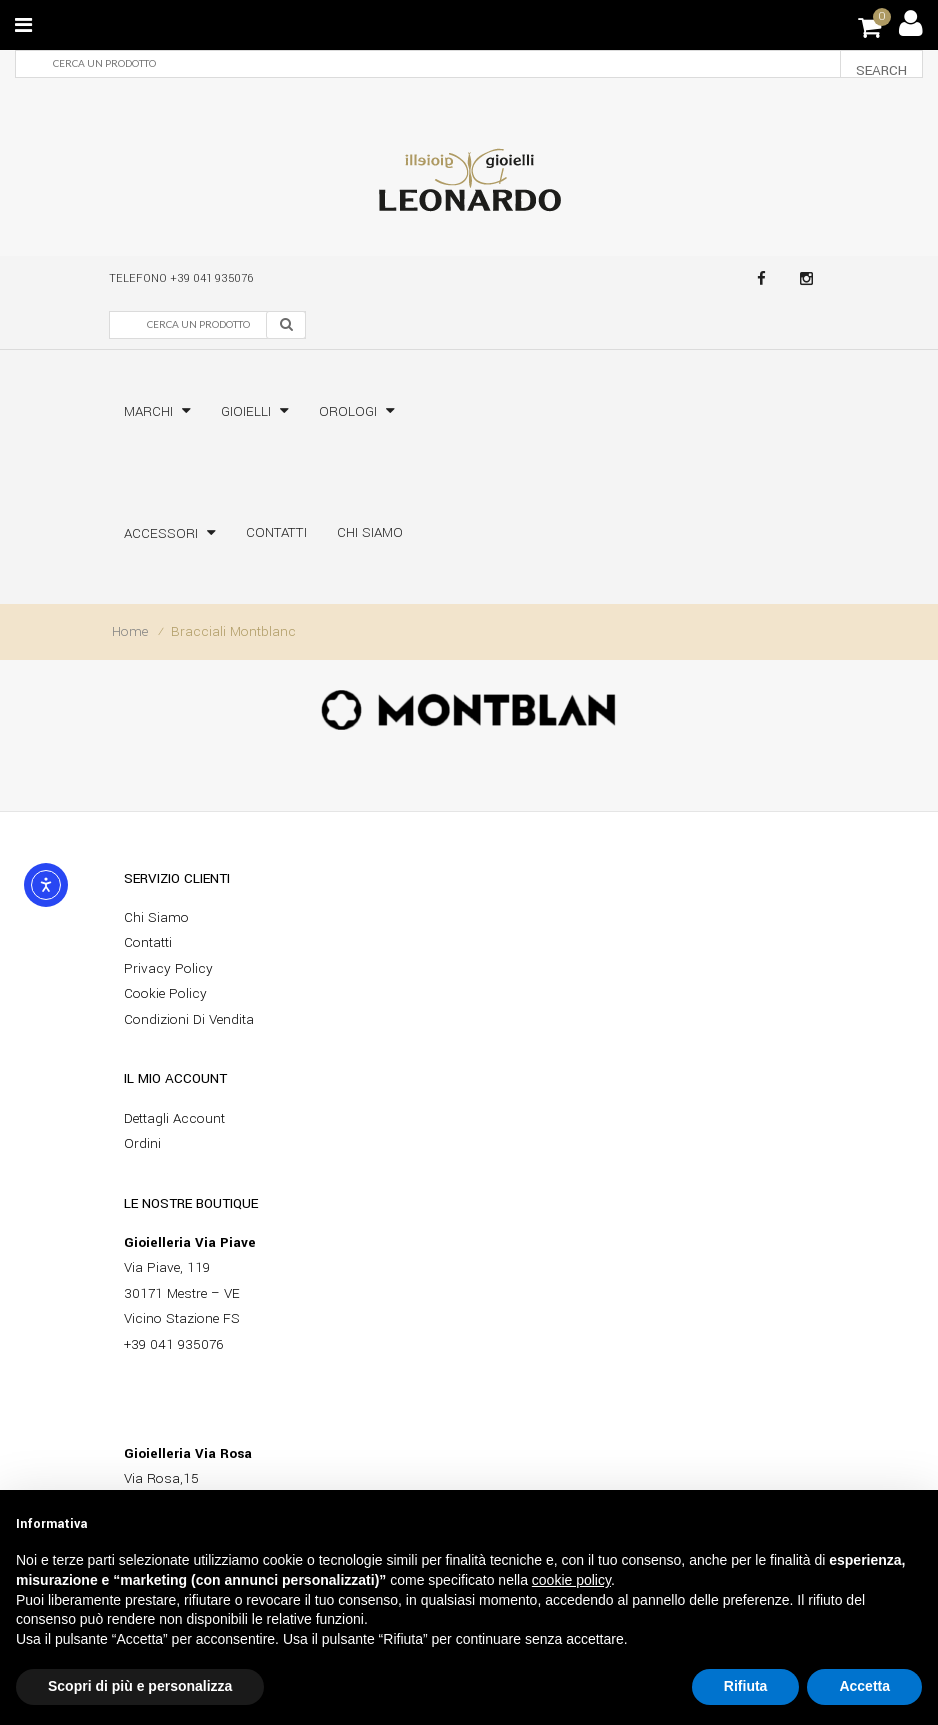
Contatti (276, 532)
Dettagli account (174, 1118)
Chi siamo (370, 532)
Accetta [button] (864, 1686)
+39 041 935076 (211, 278)
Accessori (161, 533)
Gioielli (246, 411)
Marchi (148, 411)
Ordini (142, 1143)
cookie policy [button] (571, 1580)
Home (130, 631)
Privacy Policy (168, 968)
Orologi (348, 411)
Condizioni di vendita (189, 1019)
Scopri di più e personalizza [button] (140, 1686)
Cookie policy (165, 993)
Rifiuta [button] (746, 1686)
